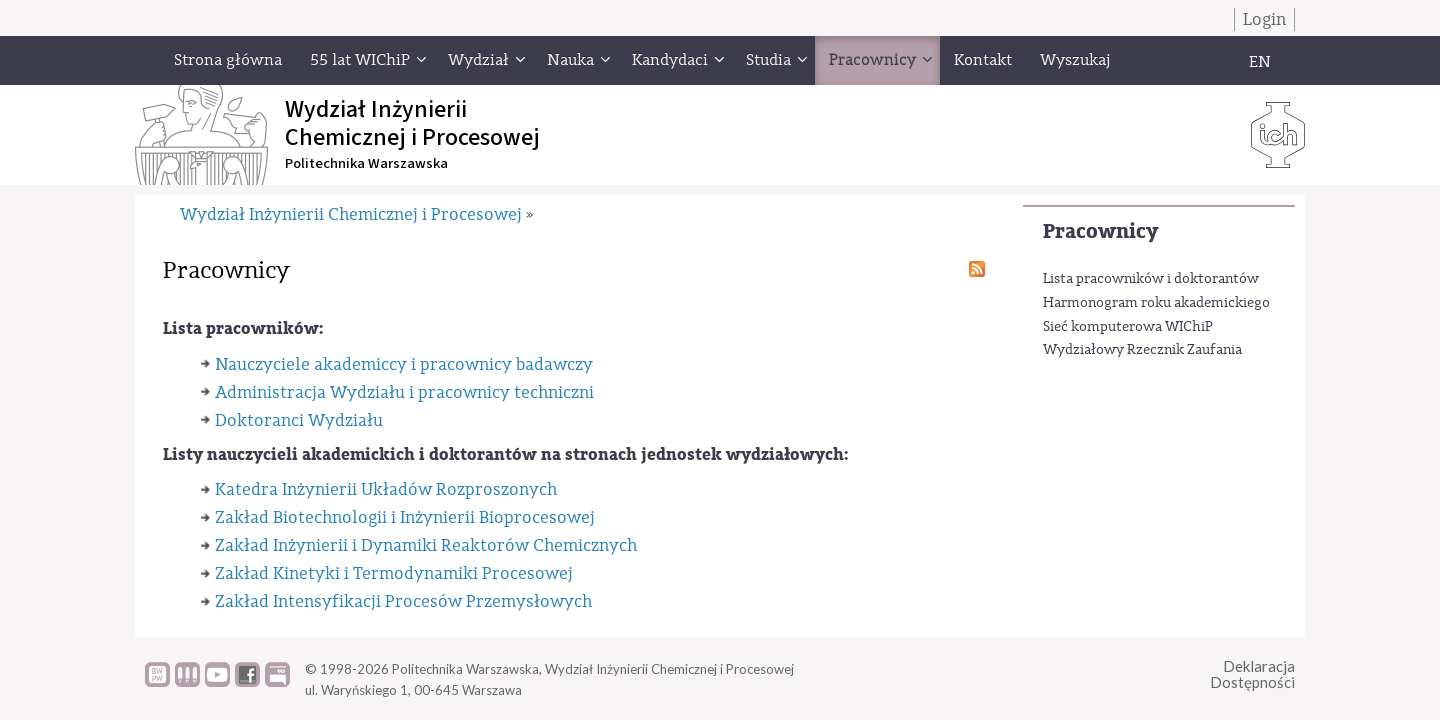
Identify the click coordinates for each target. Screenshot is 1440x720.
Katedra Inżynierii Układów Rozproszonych (386, 489)
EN (1260, 62)
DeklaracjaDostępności (1252, 674)
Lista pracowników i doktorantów (1151, 279)
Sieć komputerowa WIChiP (1128, 327)
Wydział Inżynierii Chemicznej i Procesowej (351, 214)
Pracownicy (1100, 231)
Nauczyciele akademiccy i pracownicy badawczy (404, 364)
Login (1264, 19)
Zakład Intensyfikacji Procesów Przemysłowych (403, 601)
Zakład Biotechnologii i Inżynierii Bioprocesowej (405, 517)
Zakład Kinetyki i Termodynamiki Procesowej (394, 573)
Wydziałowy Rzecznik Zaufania (1142, 350)
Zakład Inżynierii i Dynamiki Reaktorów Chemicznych (426, 545)
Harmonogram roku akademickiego (1156, 303)
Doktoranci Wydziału (299, 420)
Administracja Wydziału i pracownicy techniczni (404, 392)
